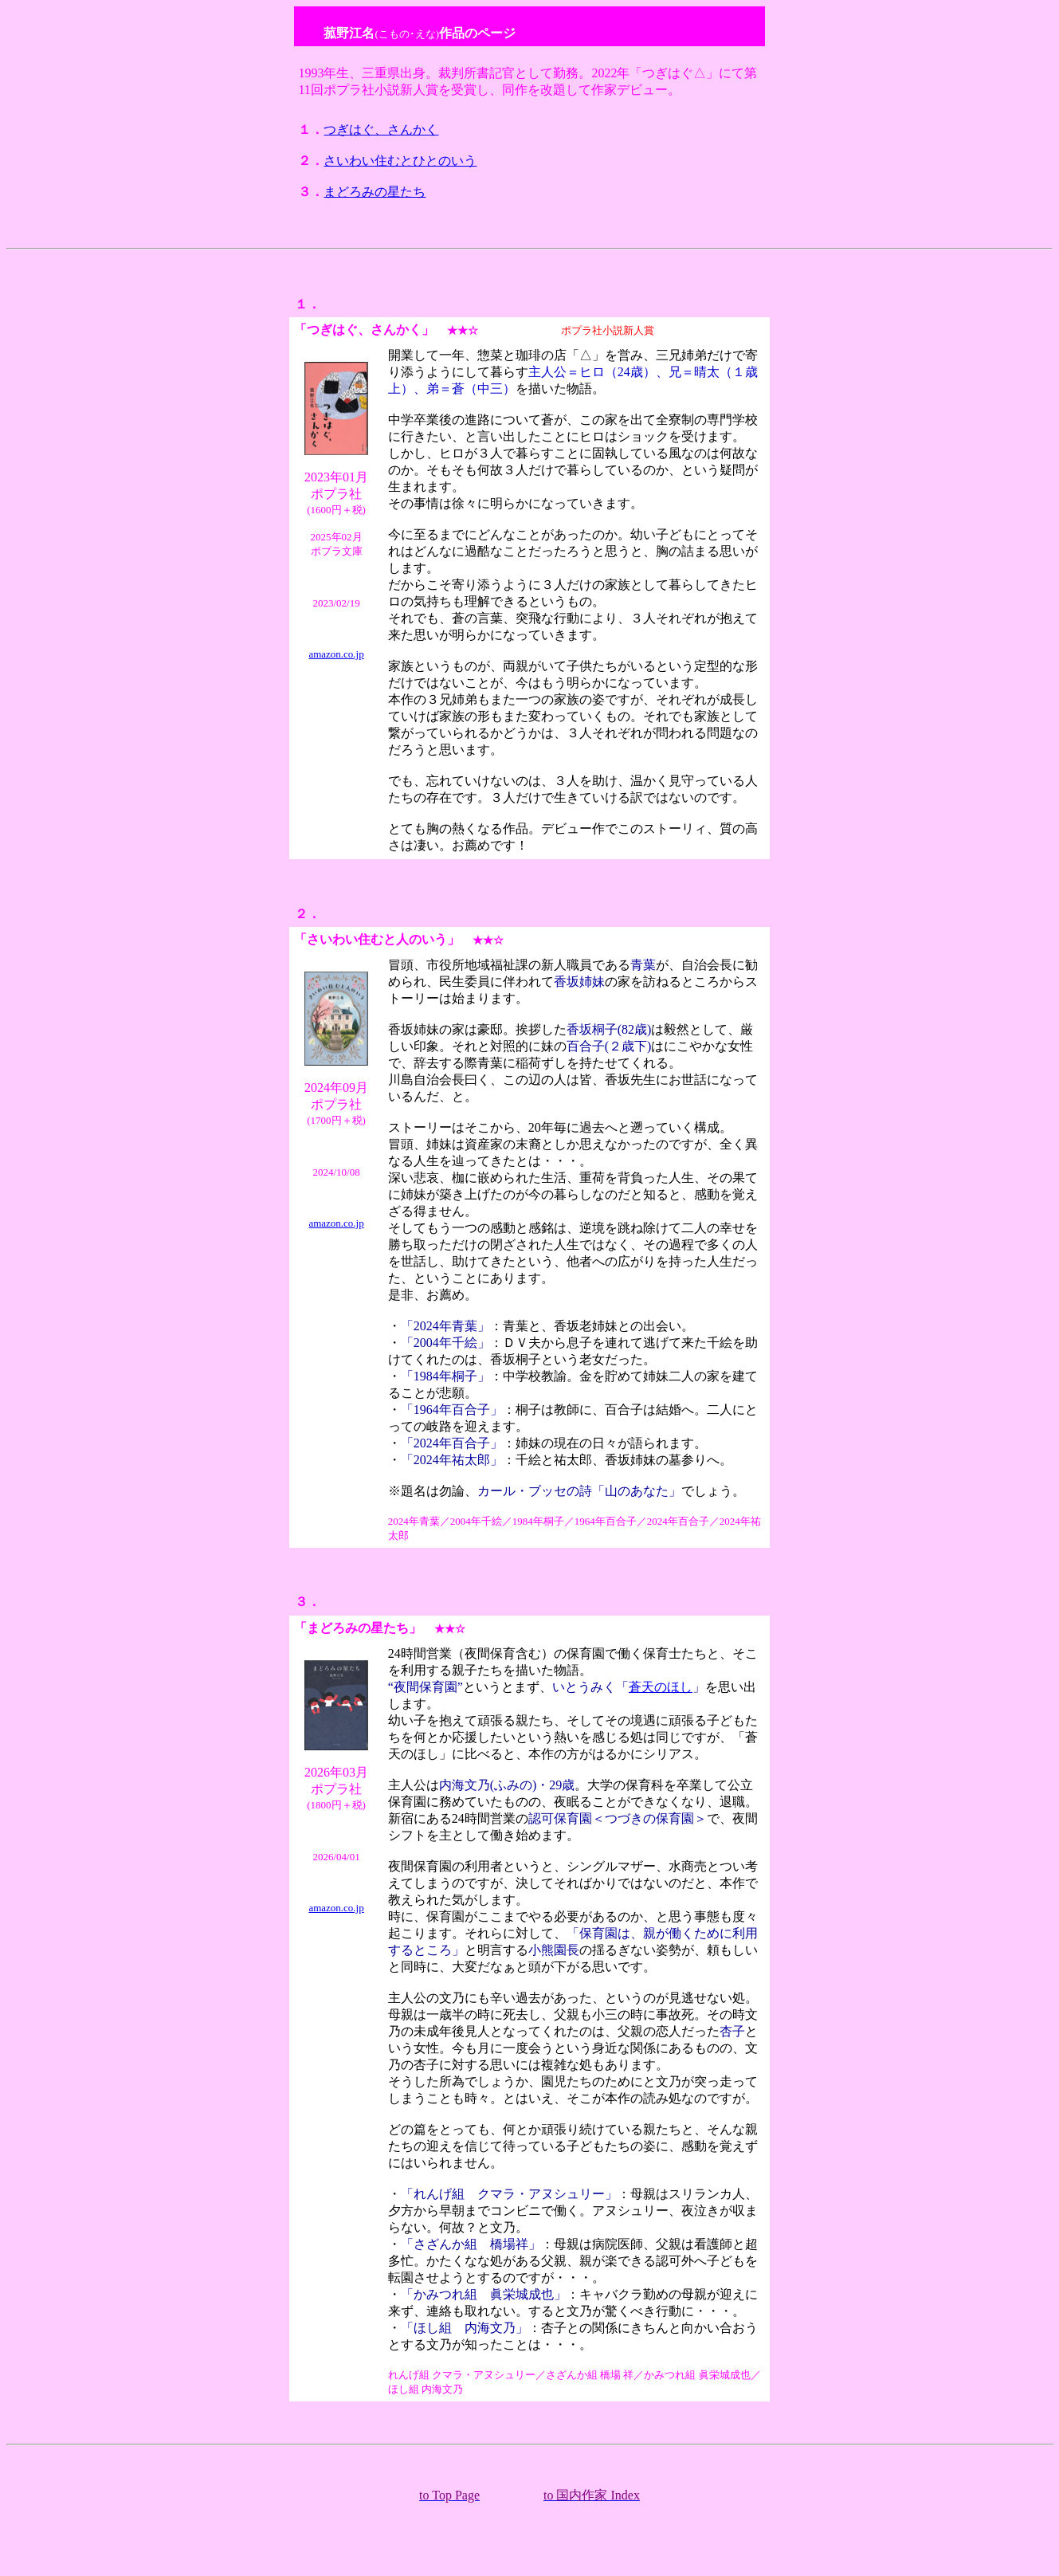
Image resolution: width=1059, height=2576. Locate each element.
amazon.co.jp (335, 654)
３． (307, 1601)
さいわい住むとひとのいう (400, 160)
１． (307, 304)
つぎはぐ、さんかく (381, 129)
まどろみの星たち (375, 191)
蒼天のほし (660, 1687)
